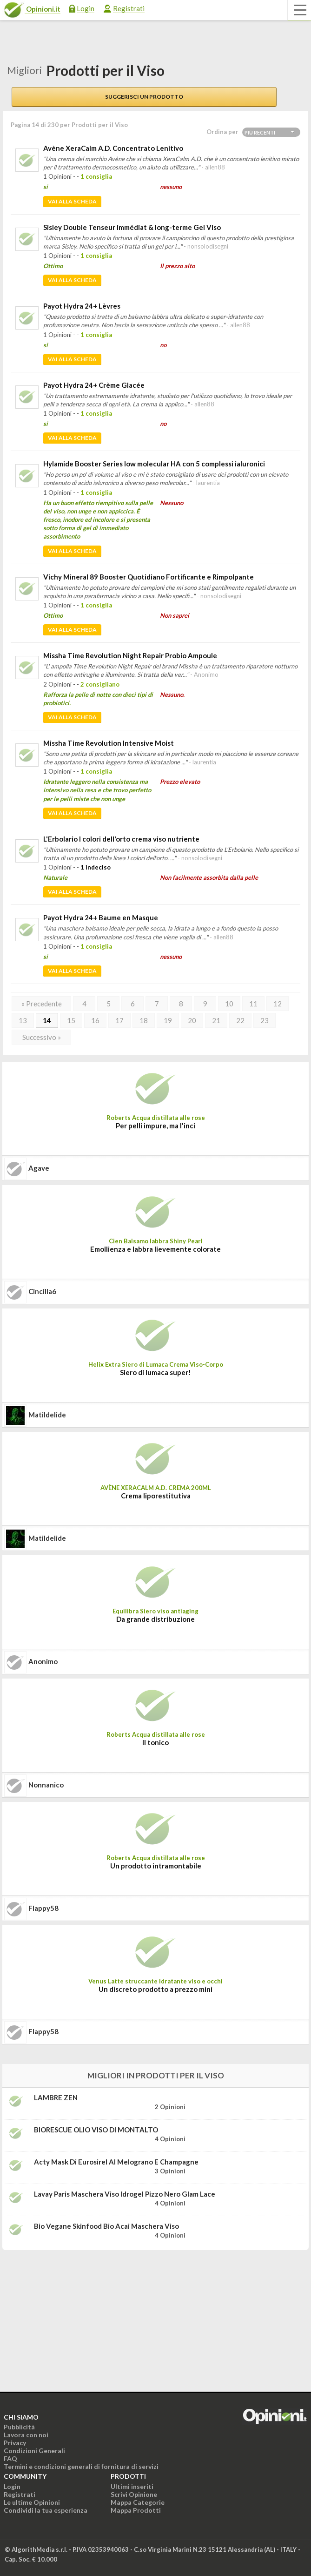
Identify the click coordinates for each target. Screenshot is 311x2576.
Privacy (15, 2443)
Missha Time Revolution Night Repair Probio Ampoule (130, 655)
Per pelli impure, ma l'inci (155, 1125)
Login (85, 8)
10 (229, 1003)
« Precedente (41, 1003)
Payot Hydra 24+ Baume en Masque (100, 917)
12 (277, 1003)
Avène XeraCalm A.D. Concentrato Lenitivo (113, 148)
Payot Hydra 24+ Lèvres (81, 306)
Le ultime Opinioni (32, 2502)
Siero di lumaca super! (155, 1372)
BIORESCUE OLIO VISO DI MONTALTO (96, 2129)
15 (71, 1020)
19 (168, 1020)
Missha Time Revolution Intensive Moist (108, 743)
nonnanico (46, 1784)
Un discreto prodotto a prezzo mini (155, 1989)
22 (240, 1020)
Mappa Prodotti (136, 2510)
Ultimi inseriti (132, 2486)
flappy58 (43, 1908)
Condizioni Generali (34, 2451)
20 (192, 1020)
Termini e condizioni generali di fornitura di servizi (81, 2466)
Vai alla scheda (72, 201)
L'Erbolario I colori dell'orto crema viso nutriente (121, 839)
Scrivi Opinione (134, 2494)
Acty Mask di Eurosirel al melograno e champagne (116, 2161)
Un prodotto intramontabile (155, 1865)
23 (264, 1020)
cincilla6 (42, 1291)
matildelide (47, 1414)
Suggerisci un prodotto (144, 96)
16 (95, 1020)
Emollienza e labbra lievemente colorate (155, 1249)
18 (143, 1020)
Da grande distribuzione (155, 1619)
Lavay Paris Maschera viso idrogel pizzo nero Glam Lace (124, 2194)
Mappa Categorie (138, 2502)
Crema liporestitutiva (156, 1495)
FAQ (10, 2458)
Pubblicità (19, 2427)
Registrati (129, 8)
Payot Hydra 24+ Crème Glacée (94, 385)
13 (23, 1020)
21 (216, 1020)
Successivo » (41, 1037)
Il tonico (155, 1742)
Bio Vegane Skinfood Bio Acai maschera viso (106, 2226)
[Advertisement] (72, 2316)
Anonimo (43, 1661)
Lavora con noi (26, 2435)
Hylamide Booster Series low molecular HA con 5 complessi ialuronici (154, 463)
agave (38, 1168)
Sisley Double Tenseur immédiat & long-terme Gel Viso (132, 227)
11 (253, 1003)
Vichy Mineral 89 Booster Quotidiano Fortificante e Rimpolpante (148, 577)
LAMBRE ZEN (56, 2097)
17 (119, 1020)
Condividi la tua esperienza (45, 2510)
